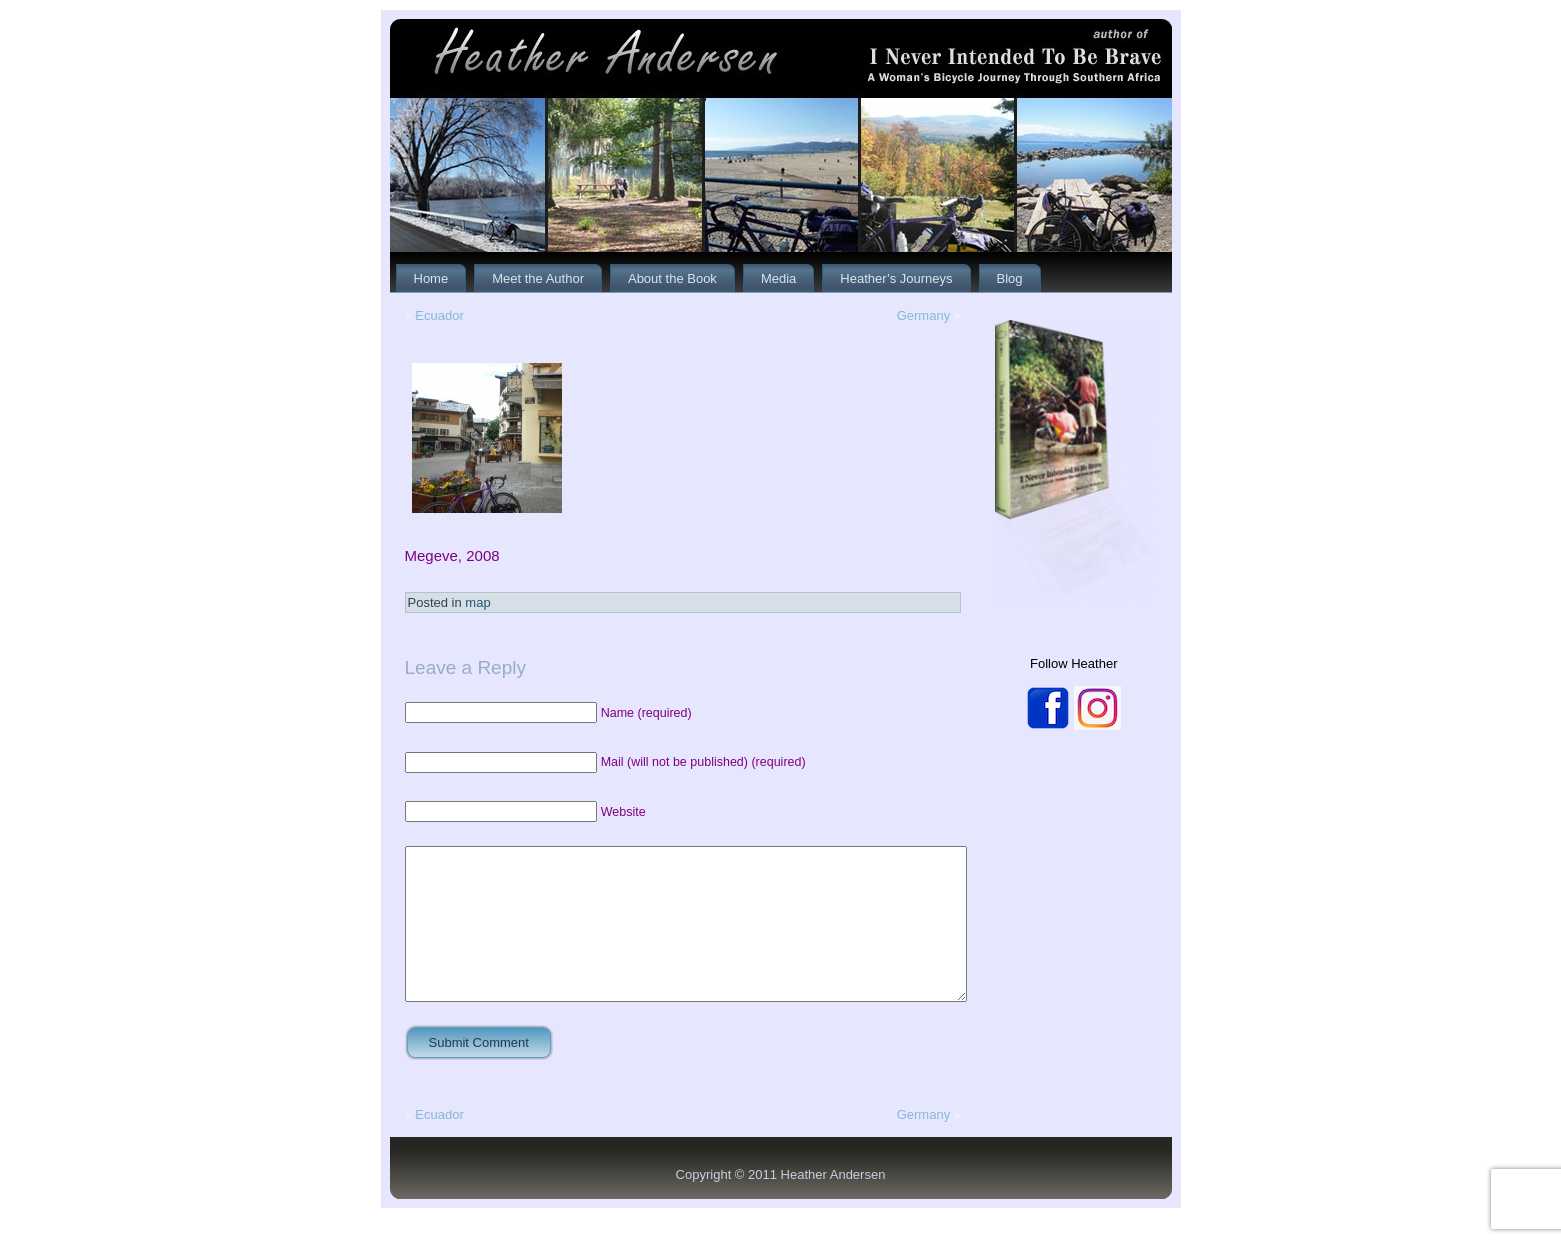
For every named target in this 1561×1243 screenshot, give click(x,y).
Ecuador (439, 315)
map (477, 602)
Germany (923, 315)
